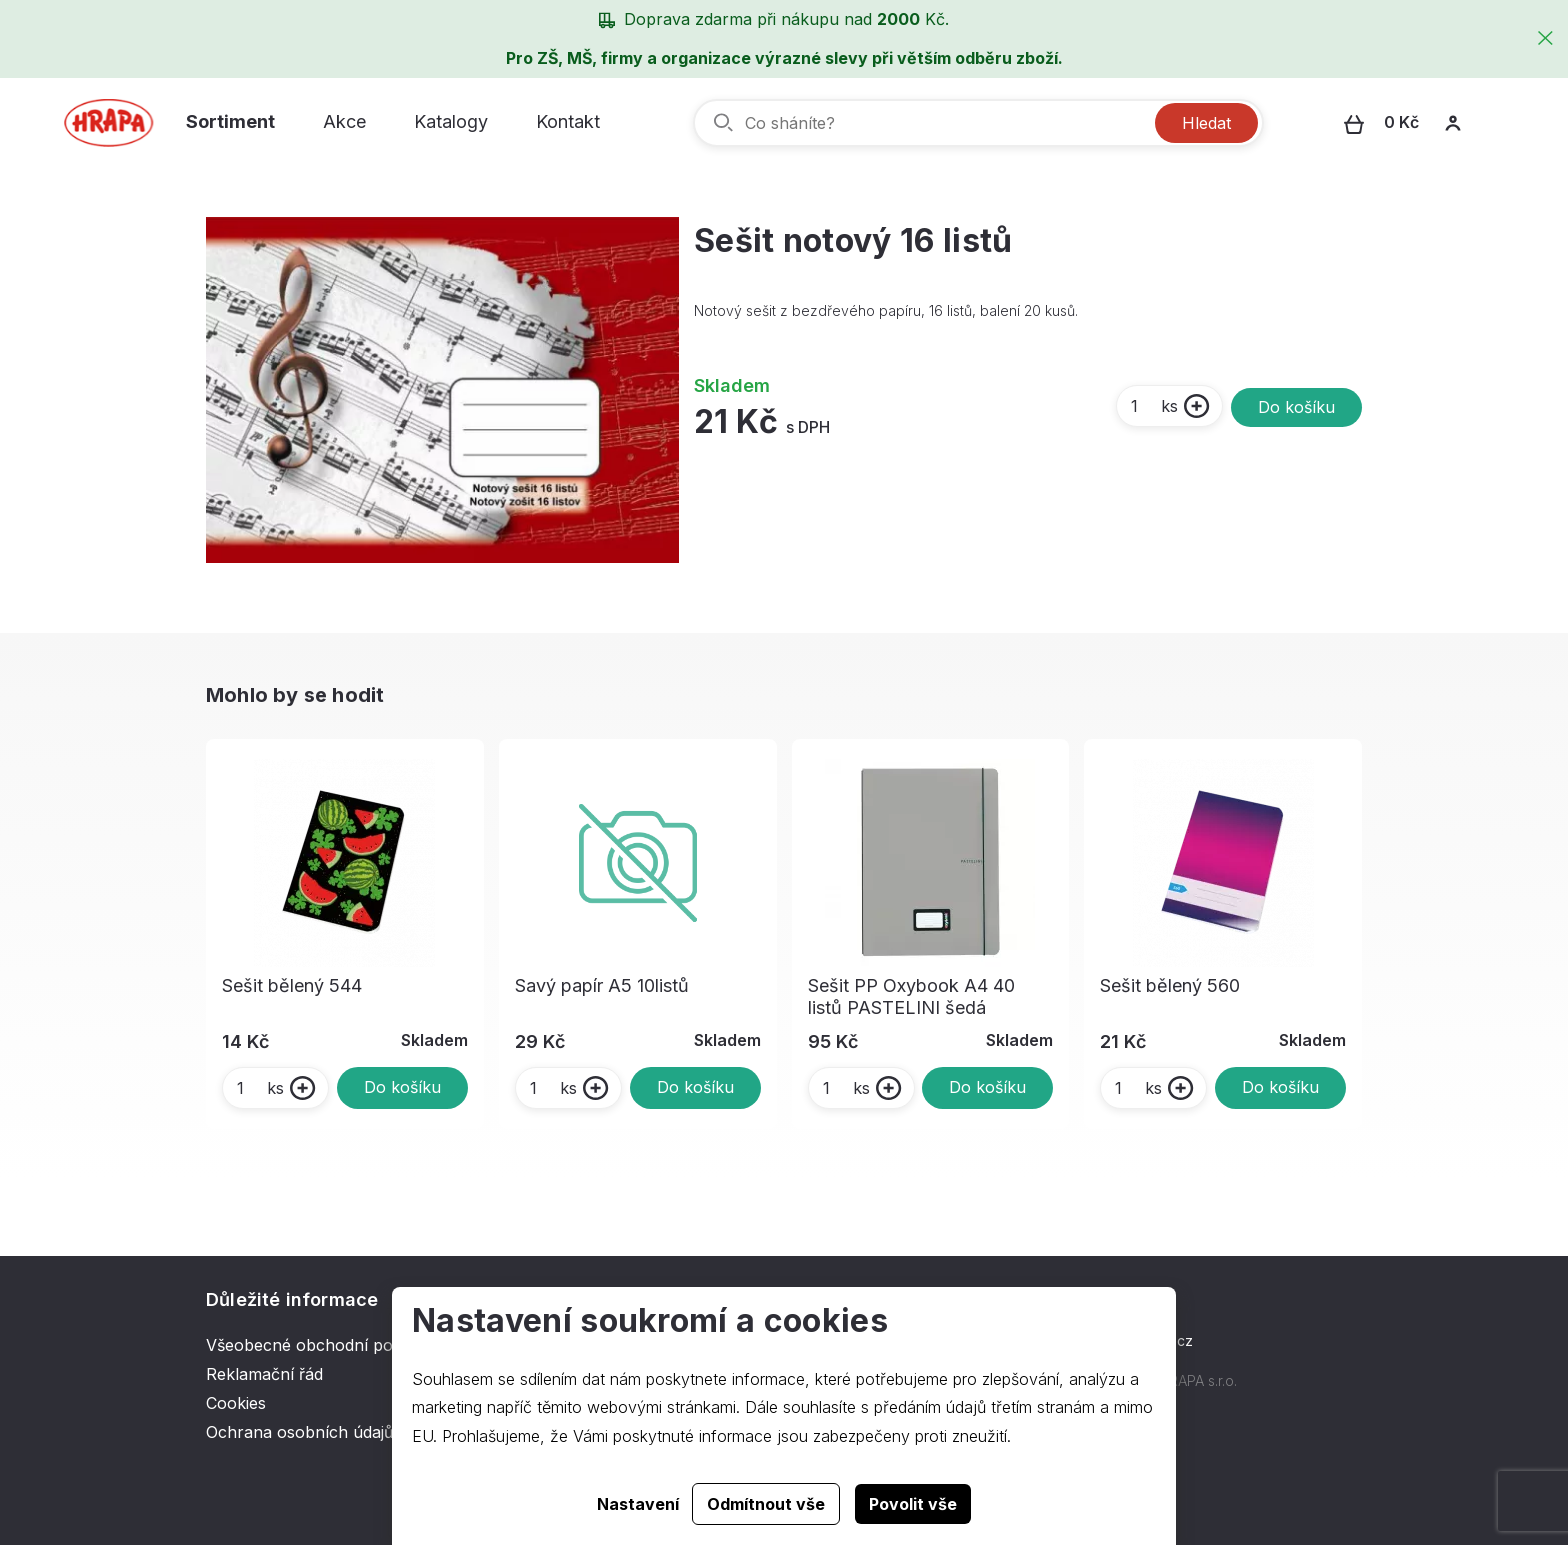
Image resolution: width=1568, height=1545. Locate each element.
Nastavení (638, 1504)
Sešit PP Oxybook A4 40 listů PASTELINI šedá (911, 996)
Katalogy (451, 121)
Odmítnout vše (766, 1504)
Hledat (1206, 123)
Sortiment (230, 121)
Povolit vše (913, 1504)
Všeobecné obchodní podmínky (327, 1345)
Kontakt (568, 121)
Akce (344, 121)
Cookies (236, 1403)
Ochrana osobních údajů (299, 1432)
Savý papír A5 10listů (602, 985)
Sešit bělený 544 (292, 985)
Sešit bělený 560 (1170, 985)
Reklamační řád (264, 1374)
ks (1153, 406)
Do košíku (1296, 407)
